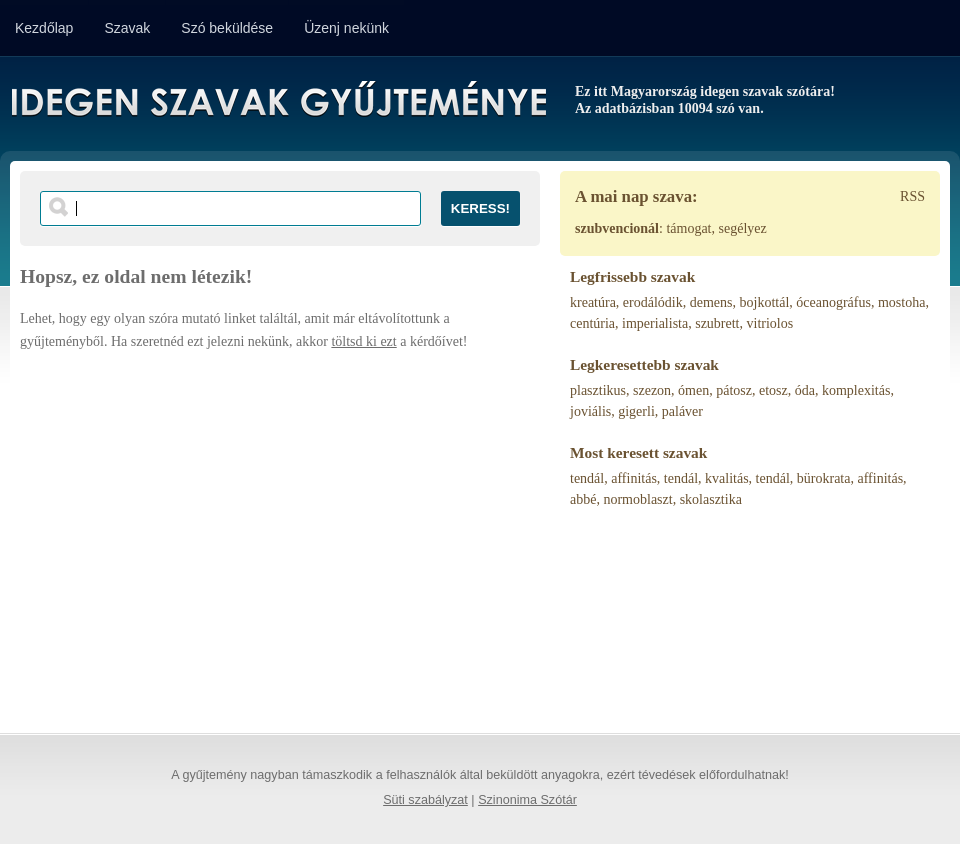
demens (711, 302)
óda (805, 390)
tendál (587, 478)
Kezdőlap (44, 28)
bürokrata (824, 478)
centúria (592, 323)
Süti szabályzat (425, 800)
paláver (682, 411)
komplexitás (856, 390)
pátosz (734, 390)
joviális (590, 411)
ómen (693, 390)
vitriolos (770, 323)
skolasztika (711, 499)
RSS (912, 196)
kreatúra (593, 302)
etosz (773, 390)
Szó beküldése (227, 28)
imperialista (655, 323)
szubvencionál (617, 228)
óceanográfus (833, 302)
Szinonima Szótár (527, 800)
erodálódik (653, 302)
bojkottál (765, 302)
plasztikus (598, 390)
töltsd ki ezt (363, 341)
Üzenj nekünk (346, 28)
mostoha (901, 302)
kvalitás (727, 478)
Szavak (127, 28)
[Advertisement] (280, 533)
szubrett (717, 323)
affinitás (634, 478)
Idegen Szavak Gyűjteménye (277, 102)
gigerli (636, 411)
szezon (652, 390)
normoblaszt (637, 499)
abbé (583, 499)
